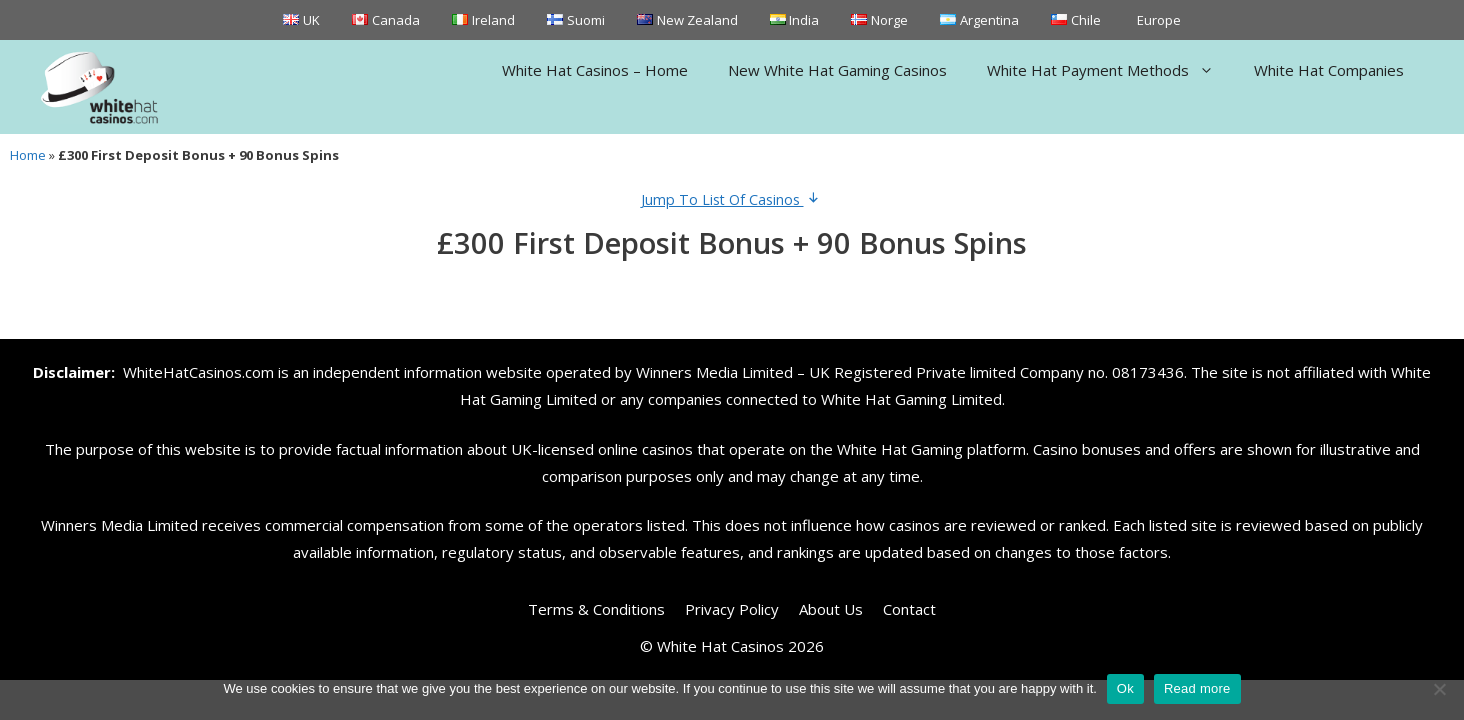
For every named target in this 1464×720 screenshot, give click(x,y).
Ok (1125, 688)
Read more (1197, 688)
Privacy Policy (732, 609)
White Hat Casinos (720, 646)
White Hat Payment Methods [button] (1110, 70)
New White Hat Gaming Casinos (837, 70)
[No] (1439, 689)
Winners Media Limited (714, 372)
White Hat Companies (1329, 70)
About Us (831, 609)
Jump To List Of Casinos (732, 199)
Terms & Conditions (596, 609)
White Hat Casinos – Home (595, 70)
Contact (909, 609)
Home (28, 155)
